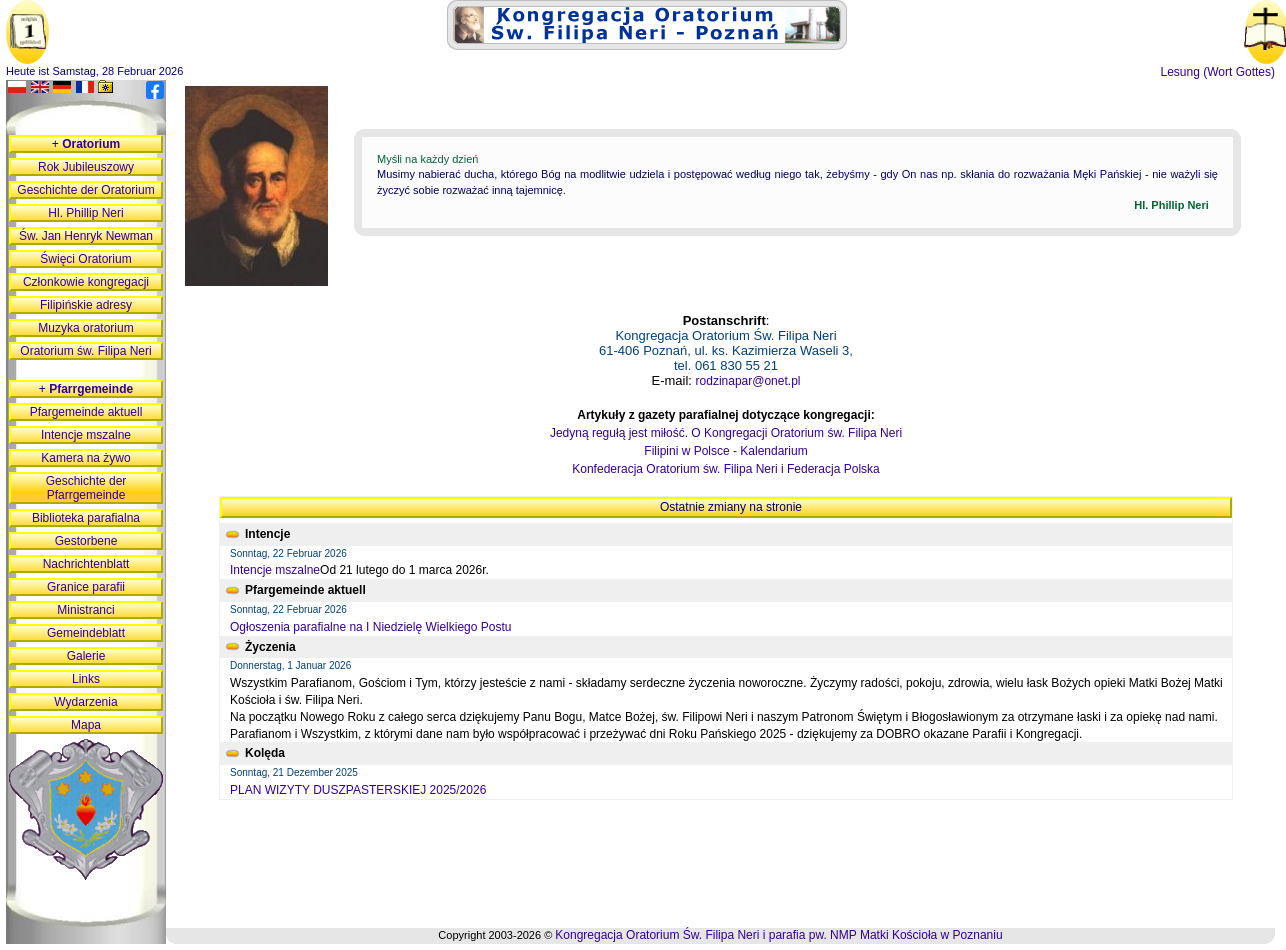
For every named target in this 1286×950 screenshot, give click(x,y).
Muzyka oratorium (85, 328)
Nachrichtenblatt (86, 564)
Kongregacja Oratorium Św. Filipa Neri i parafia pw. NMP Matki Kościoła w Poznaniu (778, 935)
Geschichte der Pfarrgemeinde (86, 488)
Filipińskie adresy (86, 305)
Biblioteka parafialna (86, 518)
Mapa (86, 725)
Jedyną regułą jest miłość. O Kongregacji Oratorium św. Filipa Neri (726, 433)
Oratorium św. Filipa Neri (85, 351)
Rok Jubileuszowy (86, 167)
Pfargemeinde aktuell (86, 412)
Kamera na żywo (85, 458)
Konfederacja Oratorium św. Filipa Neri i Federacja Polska (725, 469)
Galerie (86, 656)
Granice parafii (86, 587)
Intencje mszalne (275, 570)
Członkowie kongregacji (86, 282)
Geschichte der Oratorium (85, 190)
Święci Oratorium (85, 259)
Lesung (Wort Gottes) (1218, 72)
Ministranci (85, 610)
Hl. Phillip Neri (85, 213)
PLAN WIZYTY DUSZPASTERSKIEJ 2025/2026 (358, 790)
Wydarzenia (85, 702)
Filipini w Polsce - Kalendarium (725, 451)
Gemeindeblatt (86, 633)
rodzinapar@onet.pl (748, 381)
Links (86, 679)
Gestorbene (86, 541)
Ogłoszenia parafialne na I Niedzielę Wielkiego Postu (371, 627)
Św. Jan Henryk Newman (86, 236)
